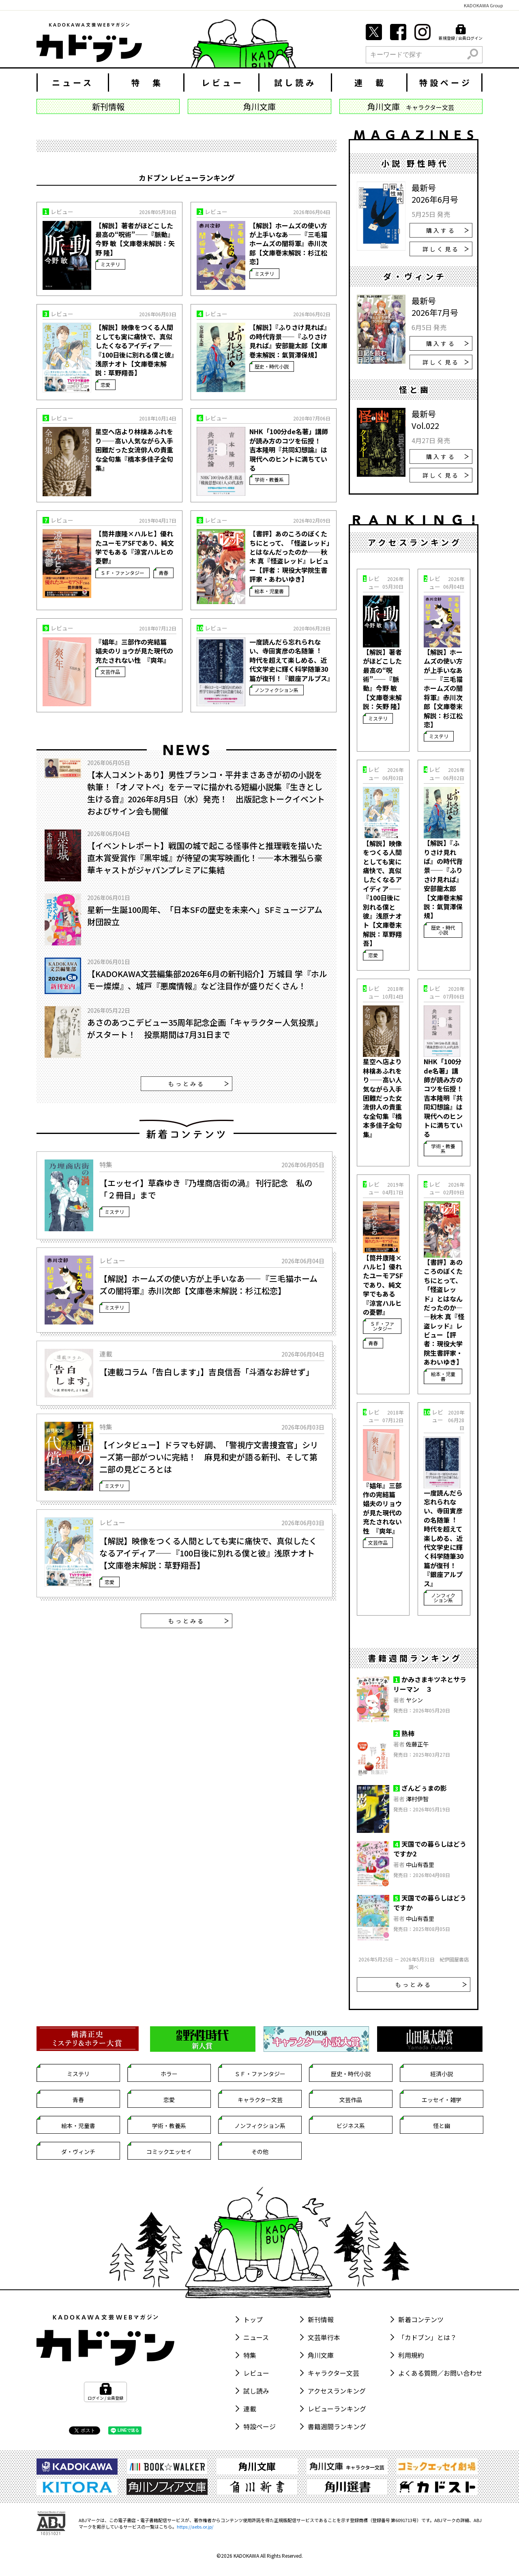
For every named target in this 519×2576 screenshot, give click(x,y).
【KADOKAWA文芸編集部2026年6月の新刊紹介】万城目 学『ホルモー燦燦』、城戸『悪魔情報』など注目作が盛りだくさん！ (207, 980)
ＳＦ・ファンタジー (122, 572)
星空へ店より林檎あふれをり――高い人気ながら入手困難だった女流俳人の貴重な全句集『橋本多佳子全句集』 (134, 449)
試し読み (295, 82)
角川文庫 (321, 2355)
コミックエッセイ (169, 2151)
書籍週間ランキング (337, 2426)
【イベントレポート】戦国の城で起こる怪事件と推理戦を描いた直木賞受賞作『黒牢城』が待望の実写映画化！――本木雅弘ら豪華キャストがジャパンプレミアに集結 (204, 858)
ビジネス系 (351, 2126)
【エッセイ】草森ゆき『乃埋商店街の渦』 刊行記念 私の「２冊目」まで (205, 1189)
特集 (249, 2355)
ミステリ (110, 264)
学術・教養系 (269, 479)
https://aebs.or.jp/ (195, 2526)
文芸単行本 (324, 2337)
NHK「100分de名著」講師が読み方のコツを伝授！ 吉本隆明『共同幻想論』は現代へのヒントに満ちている (288, 449)
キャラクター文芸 (260, 2100)
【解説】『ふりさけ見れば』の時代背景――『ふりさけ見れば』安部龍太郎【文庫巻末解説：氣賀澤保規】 (289, 341)
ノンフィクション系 (276, 689)
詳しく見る (445, 249)
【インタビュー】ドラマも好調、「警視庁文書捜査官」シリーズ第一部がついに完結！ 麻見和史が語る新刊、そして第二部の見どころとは (208, 1457)
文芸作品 (110, 671)
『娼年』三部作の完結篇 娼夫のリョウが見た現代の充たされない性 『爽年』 (134, 650)
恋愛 (105, 384)
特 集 (147, 82)
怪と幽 (441, 2126)
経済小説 (441, 2074)
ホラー (169, 2074)
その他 (259, 2151)
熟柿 (407, 1733)
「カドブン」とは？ (427, 2337)
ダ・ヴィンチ (78, 2151)
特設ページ (445, 82)
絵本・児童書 (269, 590)
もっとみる (198, 1084)
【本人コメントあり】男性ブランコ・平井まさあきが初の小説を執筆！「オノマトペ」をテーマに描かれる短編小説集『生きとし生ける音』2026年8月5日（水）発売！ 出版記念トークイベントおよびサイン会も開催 (206, 793)
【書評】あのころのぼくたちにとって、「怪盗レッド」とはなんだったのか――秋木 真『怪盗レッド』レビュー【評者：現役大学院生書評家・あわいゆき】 (289, 556)
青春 (163, 572)
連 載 (370, 82)
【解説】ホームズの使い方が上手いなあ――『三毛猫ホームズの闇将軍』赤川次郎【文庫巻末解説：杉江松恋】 (288, 243)
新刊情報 (321, 2319)
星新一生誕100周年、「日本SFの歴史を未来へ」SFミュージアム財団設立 (204, 916)
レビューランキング (337, 2408)
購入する (447, 230)
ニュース (73, 82)
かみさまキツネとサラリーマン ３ (429, 1684)
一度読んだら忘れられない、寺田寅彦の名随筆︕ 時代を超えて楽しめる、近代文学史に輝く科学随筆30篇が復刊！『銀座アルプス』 (289, 660)
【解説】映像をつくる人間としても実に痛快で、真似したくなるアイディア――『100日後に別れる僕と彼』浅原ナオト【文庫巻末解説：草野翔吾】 (134, 350)
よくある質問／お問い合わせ (440, 2373)
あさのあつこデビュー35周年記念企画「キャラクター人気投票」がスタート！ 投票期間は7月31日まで (205, 1028)
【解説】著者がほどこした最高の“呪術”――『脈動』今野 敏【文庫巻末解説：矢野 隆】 (135, 239)
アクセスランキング (337, 2391)
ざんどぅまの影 (424, 1788)
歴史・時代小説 (272, 366)
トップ (253, 2319)
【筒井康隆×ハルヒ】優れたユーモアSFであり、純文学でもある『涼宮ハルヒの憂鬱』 (134, 547)
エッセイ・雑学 (441, 2100)
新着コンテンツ (421, 2319)
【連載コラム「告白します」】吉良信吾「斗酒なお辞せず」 (206, 1372)
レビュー (223, 82)
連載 (249, 2408)
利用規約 (411, 2355)
